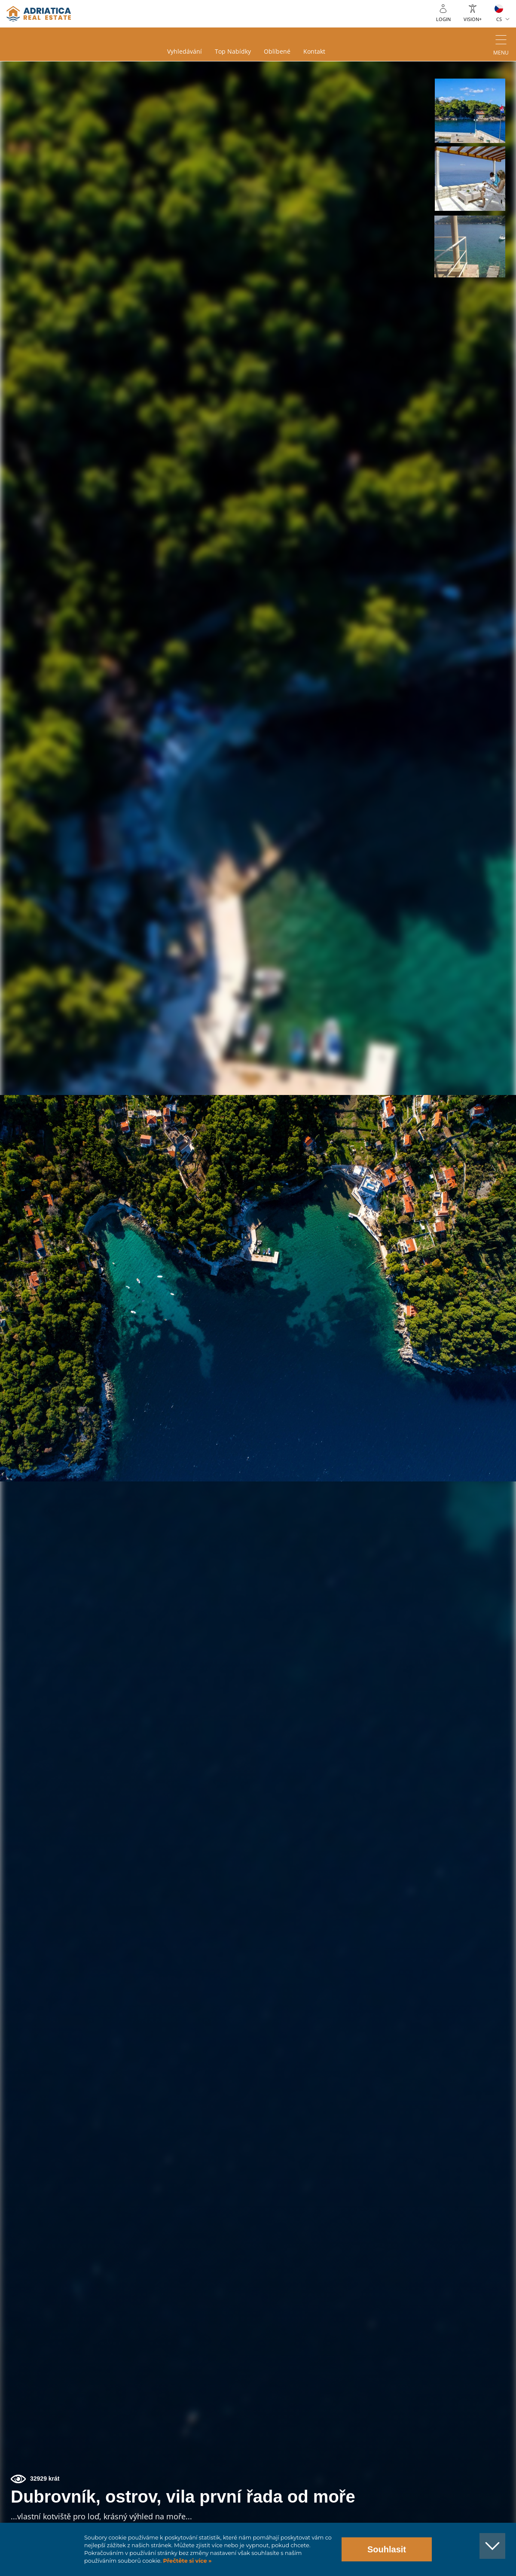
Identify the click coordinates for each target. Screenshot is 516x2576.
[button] (469, 111)
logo (38, 13)
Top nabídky (233, 52)
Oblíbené (277, 52)
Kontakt (314, 52)
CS (499, 19)
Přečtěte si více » (187, 2561)
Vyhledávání (184, 52)
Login (443, 19)
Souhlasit (386, 2549)
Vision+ (473, 19)
